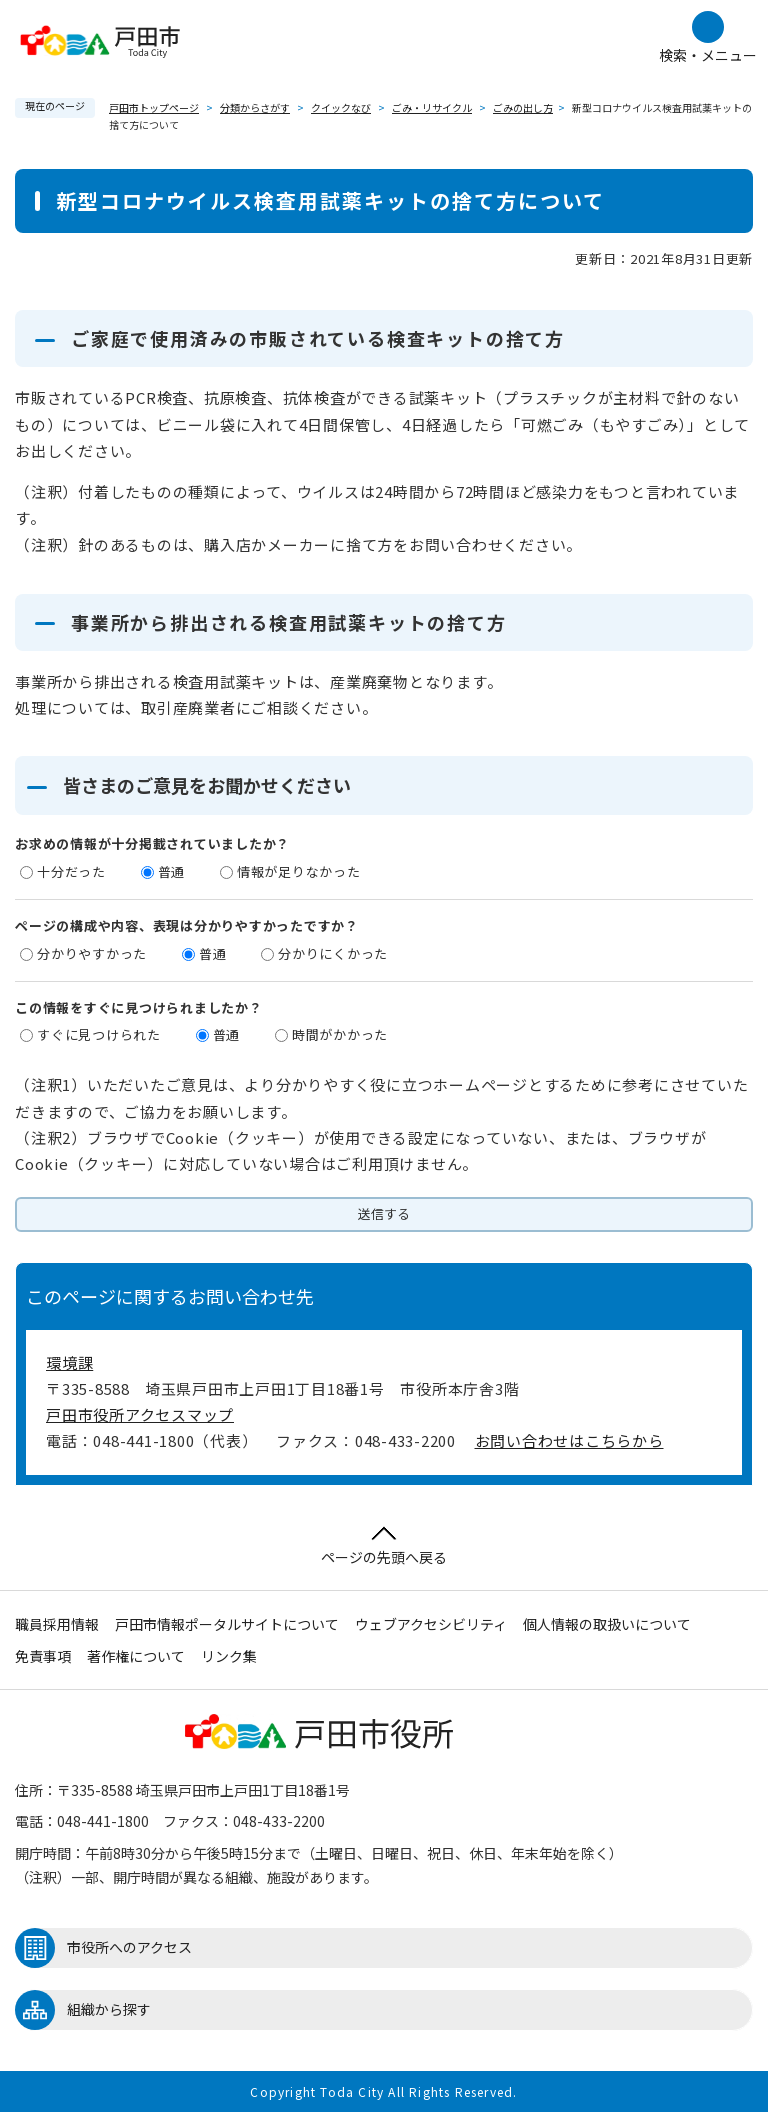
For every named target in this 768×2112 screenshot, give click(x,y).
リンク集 (229, 1656)
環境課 (69, 1362)
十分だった (71, 871)
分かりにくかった (333, 953)
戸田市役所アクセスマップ (140, 1414)
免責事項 (43, 1656)
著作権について (136, 1656)
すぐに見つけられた (99, 1034)
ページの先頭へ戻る (384, 1546)
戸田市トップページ (154, 107)
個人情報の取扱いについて (607, 1624)
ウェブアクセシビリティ (431, 1624)
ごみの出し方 (523, 107)
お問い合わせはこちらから (569, 1440)
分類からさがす (255, 107)
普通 (172, 871)
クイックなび (341, 107)
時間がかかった (340, 1034)
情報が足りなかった (299, 871)
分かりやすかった (92, 953)
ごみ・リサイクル (432, 107)
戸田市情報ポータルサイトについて (227, 1624)
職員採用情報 (57, 1624)
